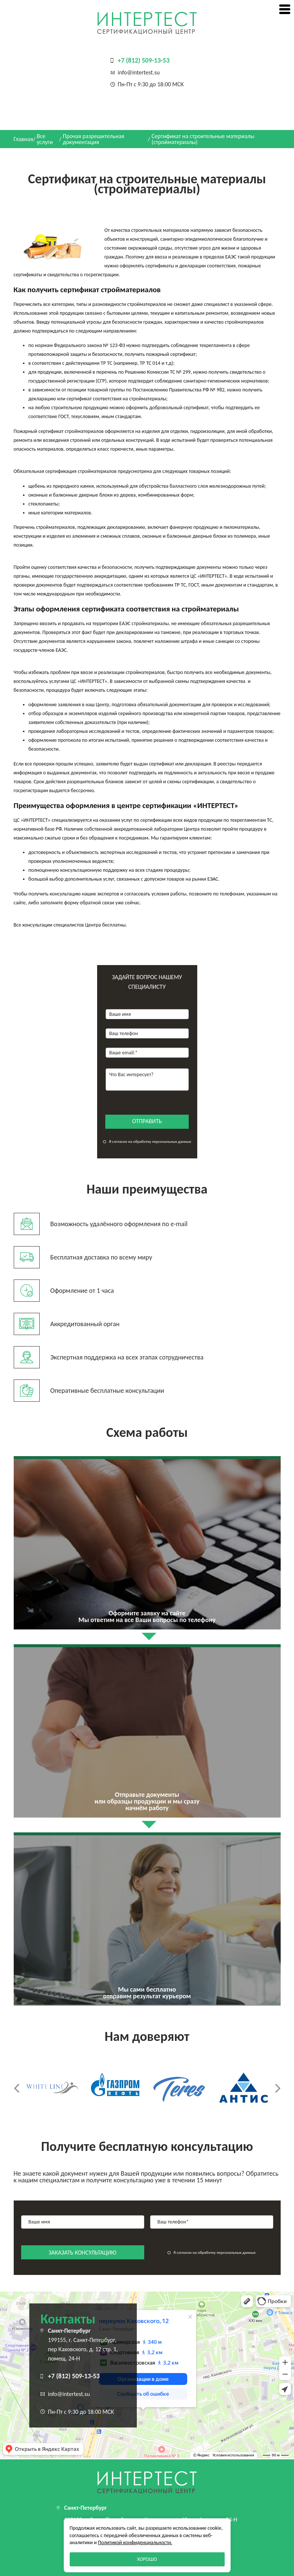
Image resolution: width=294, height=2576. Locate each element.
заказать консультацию (82, 2252)
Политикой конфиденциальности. (135, 2542)
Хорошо (147, 2559)
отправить (147, 1121)
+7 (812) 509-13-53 (144, 60)
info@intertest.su (139, 72)
